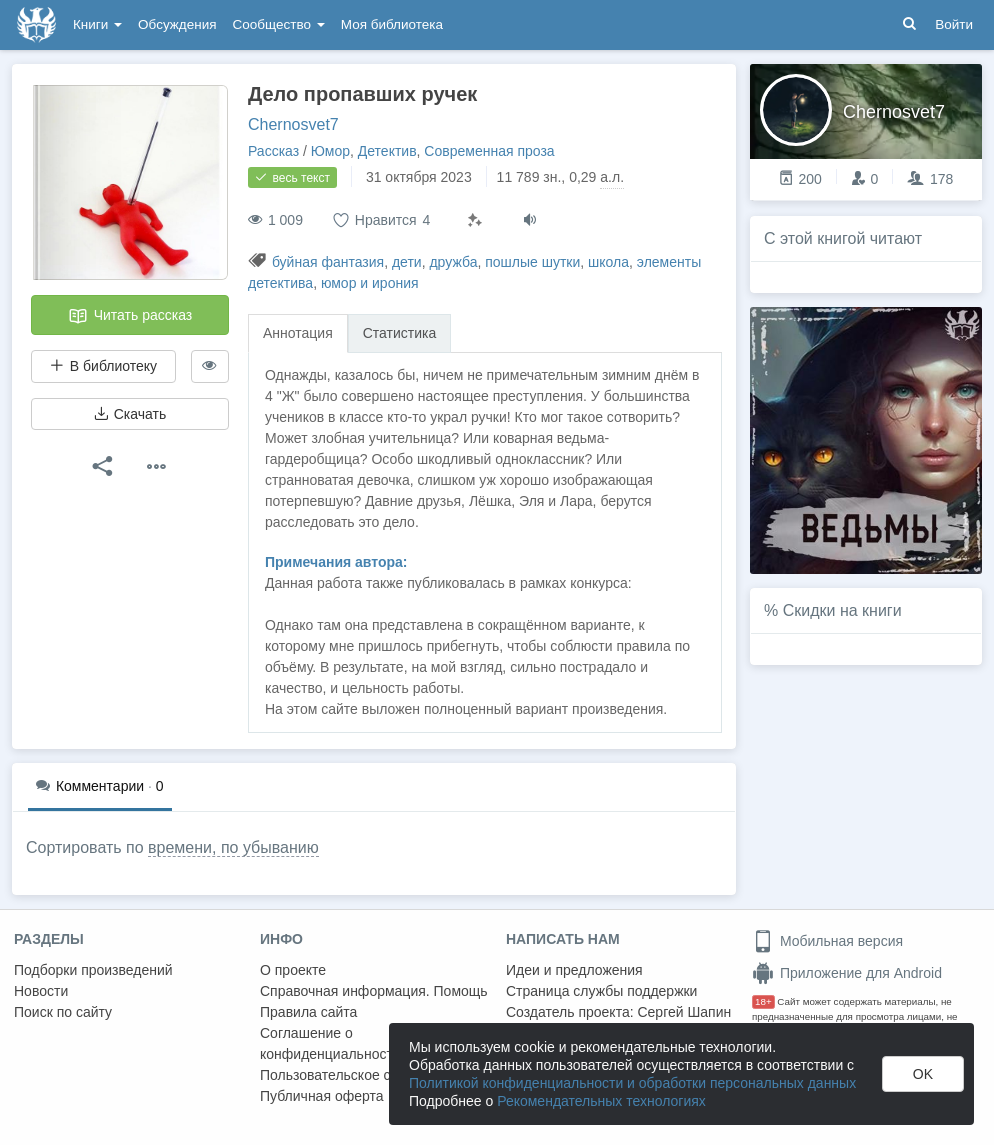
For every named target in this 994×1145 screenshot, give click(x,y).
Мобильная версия (827, 941)
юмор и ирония (370, 283)
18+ (763, 1001)
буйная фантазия (328, 262)
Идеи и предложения (574, 970)
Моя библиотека (392, 24)
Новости (41, 991)
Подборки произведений (93, 970)
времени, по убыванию (233, 847)
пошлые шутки (532, 262)
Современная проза (489, 151)
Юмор (330, 151)
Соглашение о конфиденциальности (330, 1043)
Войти (954, 24)
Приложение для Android (847, 973)
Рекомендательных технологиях (601, 1101)
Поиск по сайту (63, 1012)
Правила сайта (308, 1012)
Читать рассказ (130, 316)
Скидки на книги (842, 610)
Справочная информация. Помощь (374, 991)
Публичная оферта (322, 1096)
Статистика (400, 333)
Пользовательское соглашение (361, 1075)
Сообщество (279, 24)
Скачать (130, 414)
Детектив (387, 151)
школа (608, 262)
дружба (453, 262)
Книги (97, 24)
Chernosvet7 (293, 124)
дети (407, 262)
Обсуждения (177, 24)
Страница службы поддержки (601, 991)
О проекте (293, 970)
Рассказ (273, 151)
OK (923, 1074)
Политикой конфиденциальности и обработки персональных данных (632, 1083)
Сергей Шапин (684, 1012)
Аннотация (298, 333)
